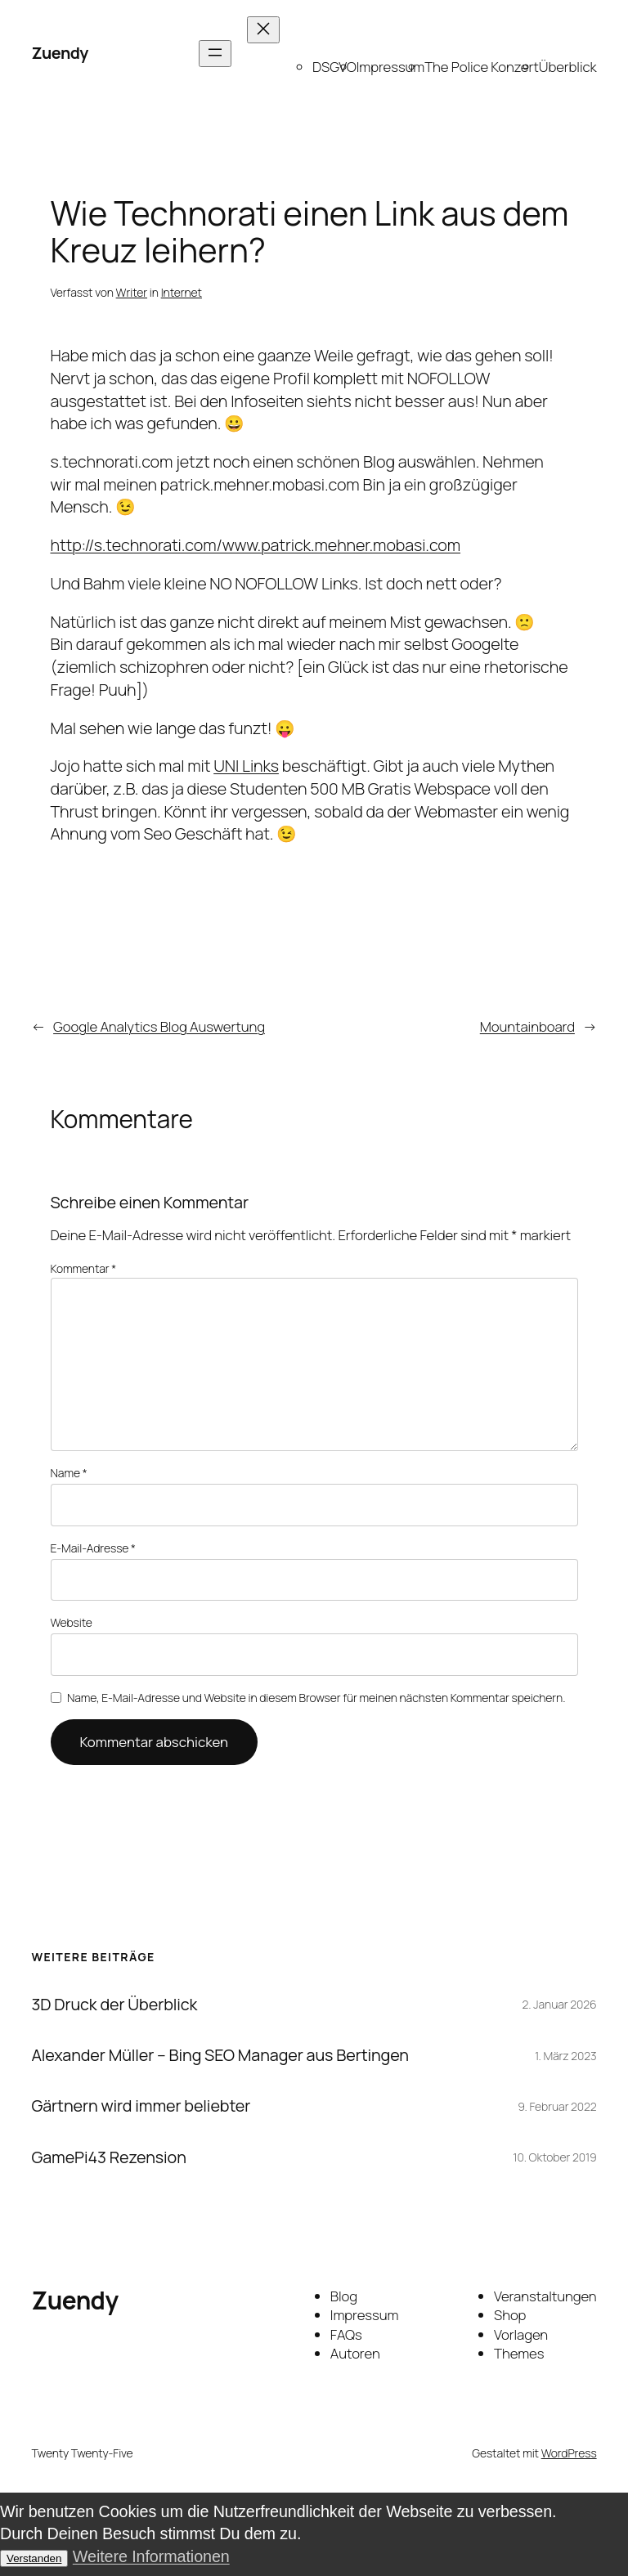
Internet (181, 292)
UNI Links (246, 766)
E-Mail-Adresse (93, 1548)
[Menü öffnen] (215, 53)
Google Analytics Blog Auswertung (159, 1026)
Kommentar (84, 1268)
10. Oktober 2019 (554, 2157)
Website (71, 1622)
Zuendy (59, 53)
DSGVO (334, 66)
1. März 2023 (566, 2055)
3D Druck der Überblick (114, 2005)
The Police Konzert (481, 66)
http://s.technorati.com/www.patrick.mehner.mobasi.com (256, 545)
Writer (131, 292)
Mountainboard (527, 1026)
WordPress (569, 2453)
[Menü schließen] (263, 29)
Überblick (568, 66)
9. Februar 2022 (557, 2106)
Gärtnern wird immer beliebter (140, 2106)
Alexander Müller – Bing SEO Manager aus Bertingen (220, 2055)
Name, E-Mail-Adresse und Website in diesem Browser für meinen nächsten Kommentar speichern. (316, 1697)
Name (69, 1473)
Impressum (390, 66)
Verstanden (34, 2558)
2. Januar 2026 (560, 2004)
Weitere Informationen (151, 2556)
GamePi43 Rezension (108, 2157)
